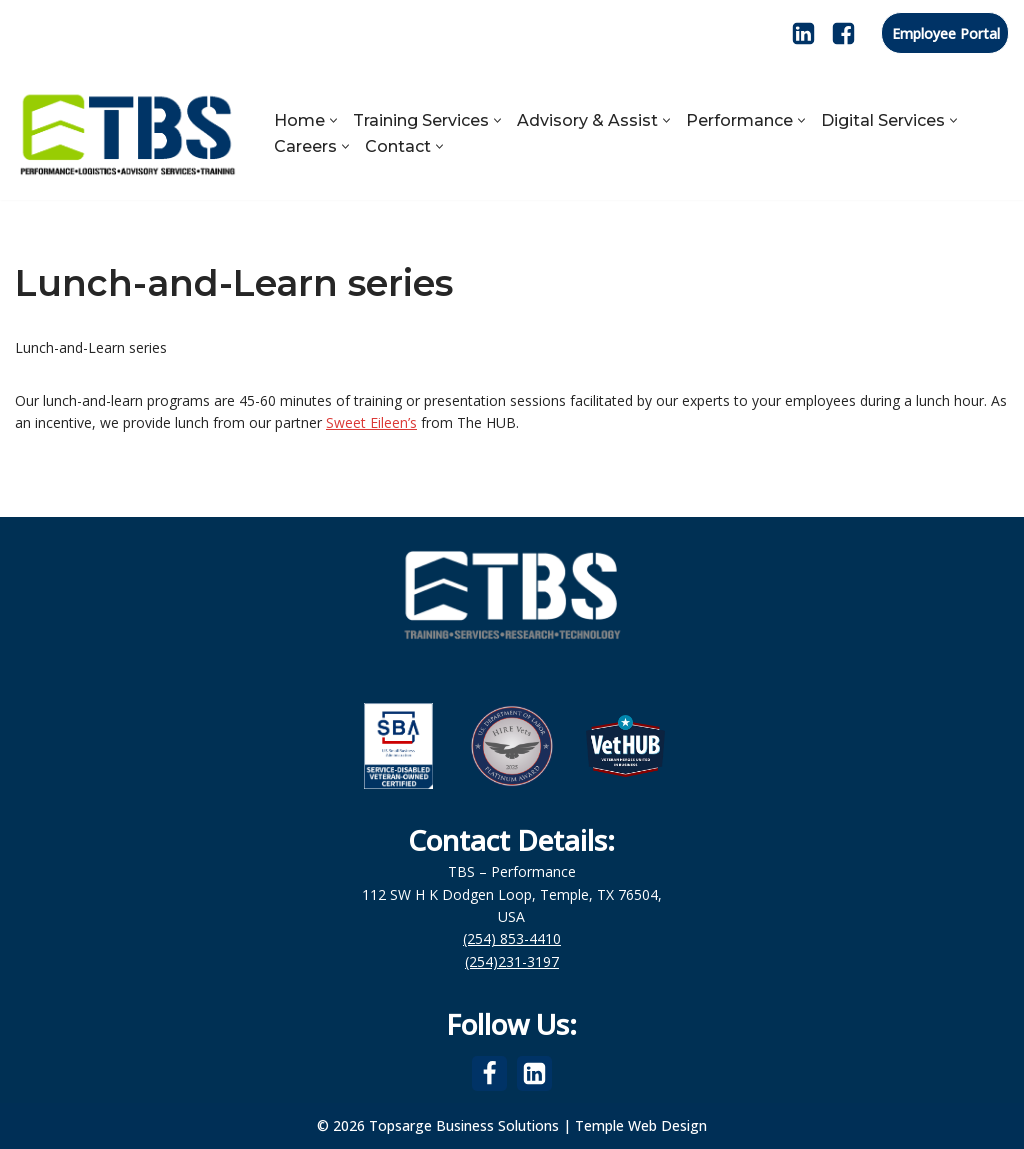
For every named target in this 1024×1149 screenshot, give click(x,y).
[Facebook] (843, 33)
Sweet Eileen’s (371, 422)
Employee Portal (946, 33)
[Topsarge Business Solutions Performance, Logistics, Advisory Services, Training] (127, 133)
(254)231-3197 (512, 961)
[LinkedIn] (803, 33)
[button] (333, 120)
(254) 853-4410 (512, 938)
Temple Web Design (641, 1125)
